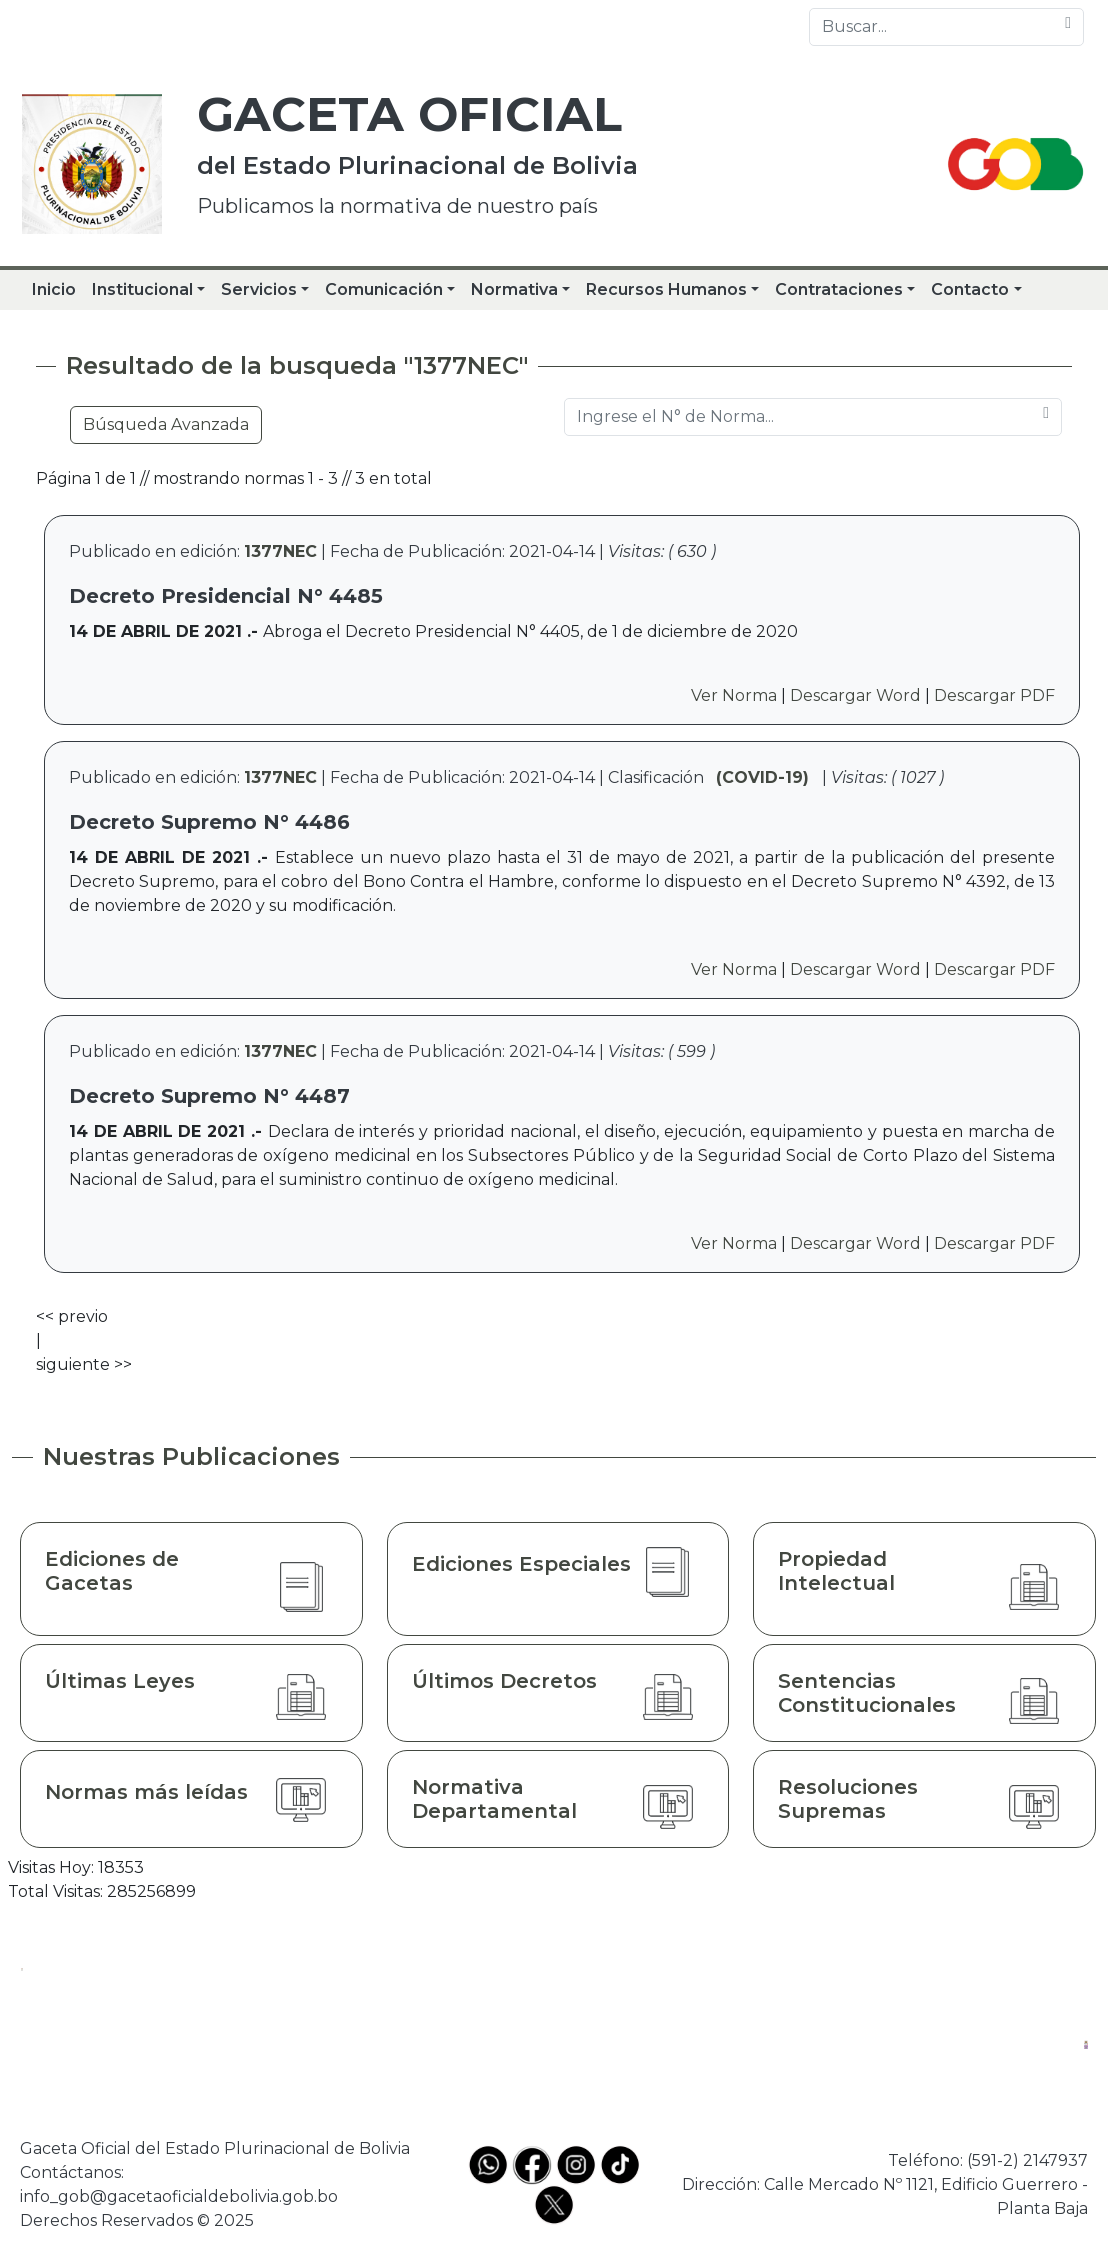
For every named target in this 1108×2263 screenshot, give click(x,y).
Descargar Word (855, 695)
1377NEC (280, 551)
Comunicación (384, 289)
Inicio (54, 289)
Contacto (970, 289)
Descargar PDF (994, 695)
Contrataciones (839, 289)
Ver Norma (734, 695)
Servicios (259, 289)
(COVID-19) (762, 777)
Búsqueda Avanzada (166, 424)
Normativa (514, 289)
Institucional (142, 289)
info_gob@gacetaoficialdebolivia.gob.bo (179, 2196)
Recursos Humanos (666, 289)
